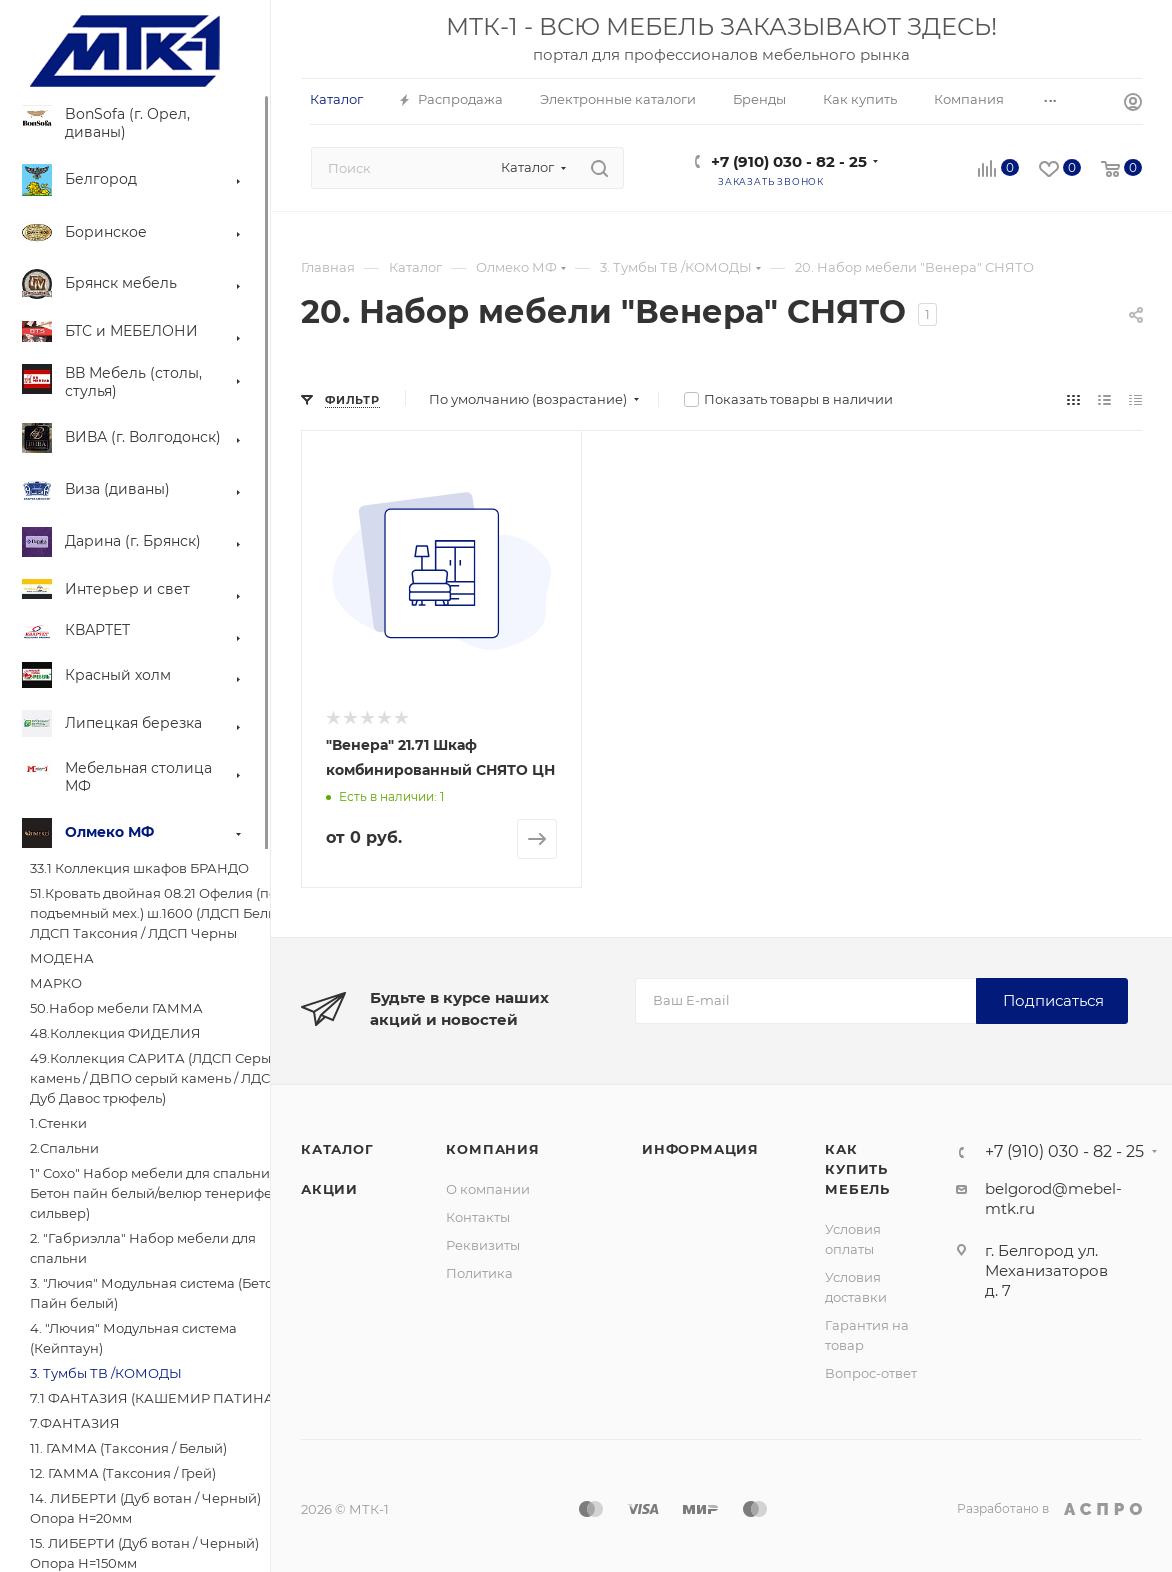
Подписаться (1053, 1000)
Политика (479, 1273)
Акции (329, 1189)
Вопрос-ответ (871, 1373)
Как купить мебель (857, 1169)
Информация (700, 1149)
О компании (488, 1189)
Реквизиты (483, 1245)
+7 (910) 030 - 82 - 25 (789, 161)
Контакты (478, 1217)
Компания (492, 1149)
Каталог (337, 1149)
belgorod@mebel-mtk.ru (1053, 1198)
